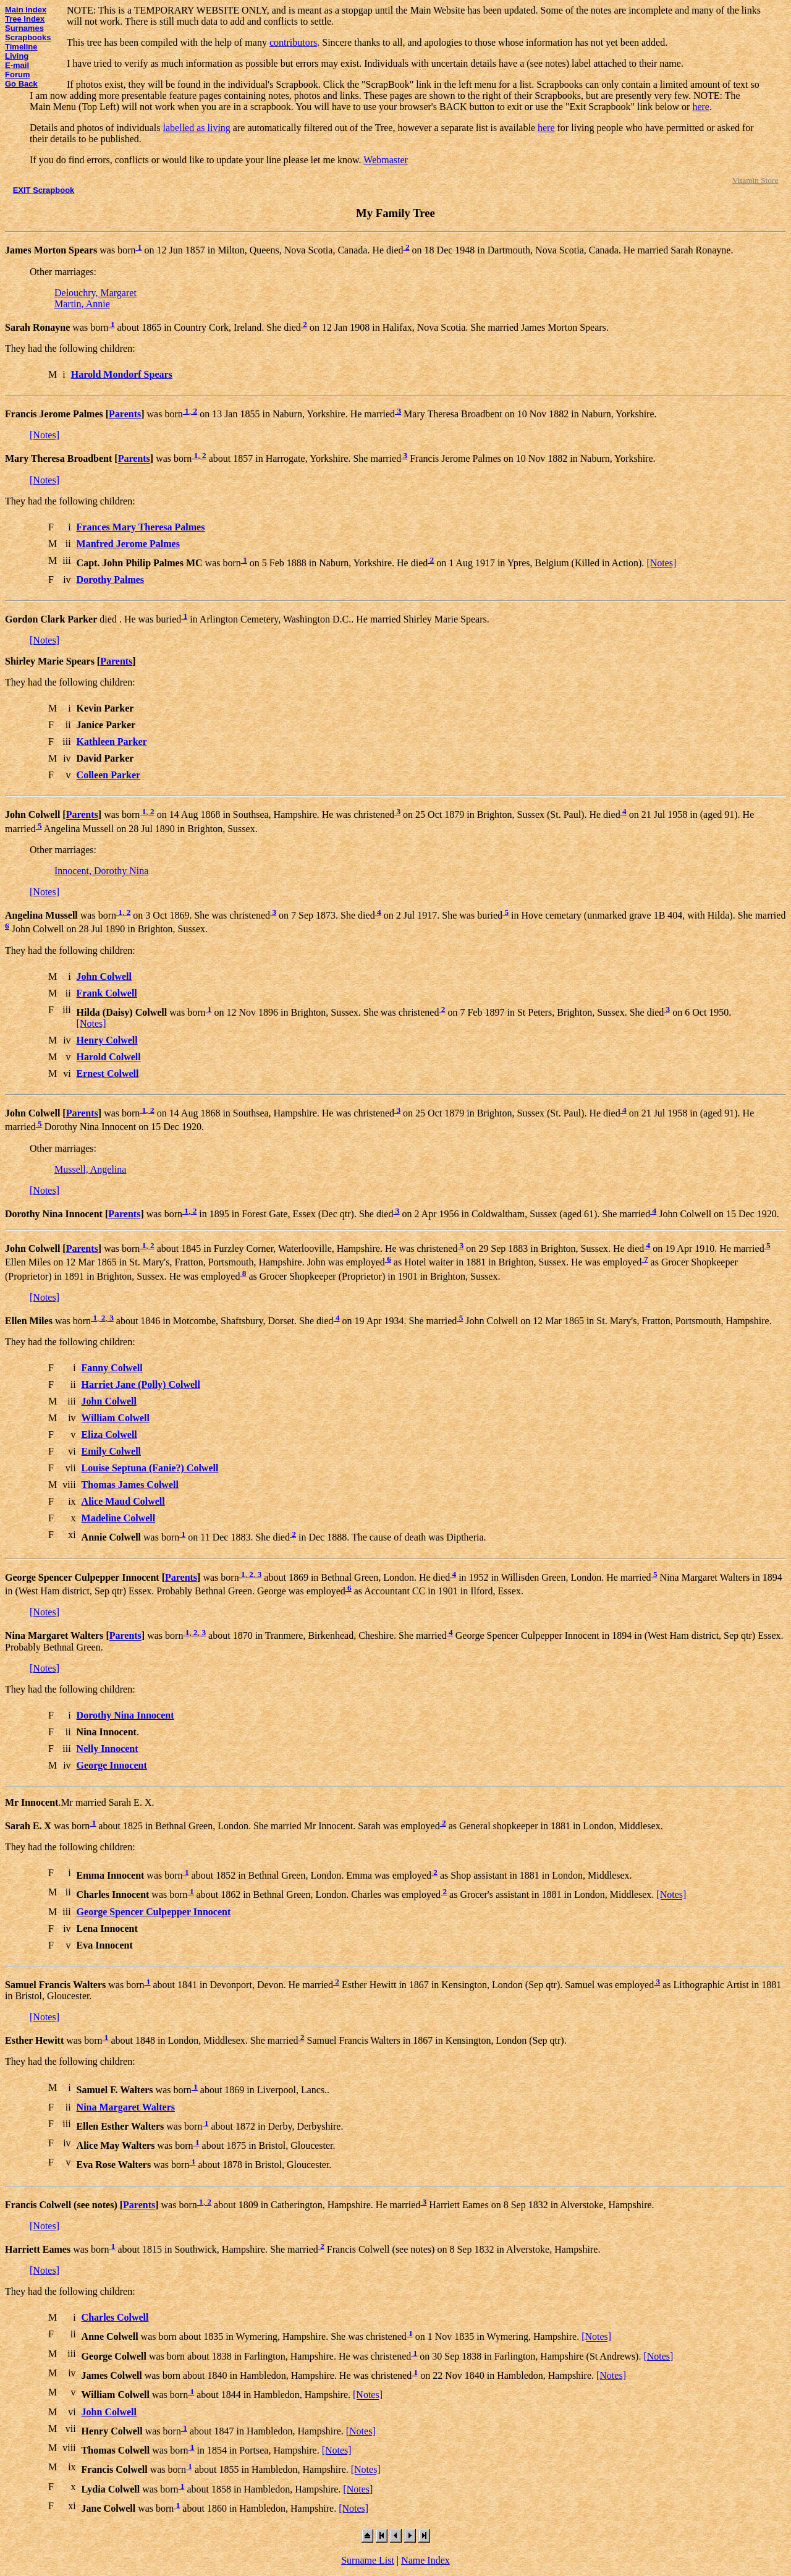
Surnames (24, 28)
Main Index (25, 9)
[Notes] (44, 435)
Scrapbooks (28, 37)
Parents (125, 414)
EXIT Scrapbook (44, 190)
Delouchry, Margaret (95, 292)
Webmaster (385, 160)
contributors (293, 42)
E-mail (17, 65)
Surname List (367, 2560)
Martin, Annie (82, 304)
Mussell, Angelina (90, 1169)
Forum (17, 74)
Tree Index (24, 18)
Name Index (425, 2560)
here (700, 106)
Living (16, 56)
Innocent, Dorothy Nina (101, 870)
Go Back (21, 83)
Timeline (21, 46)
